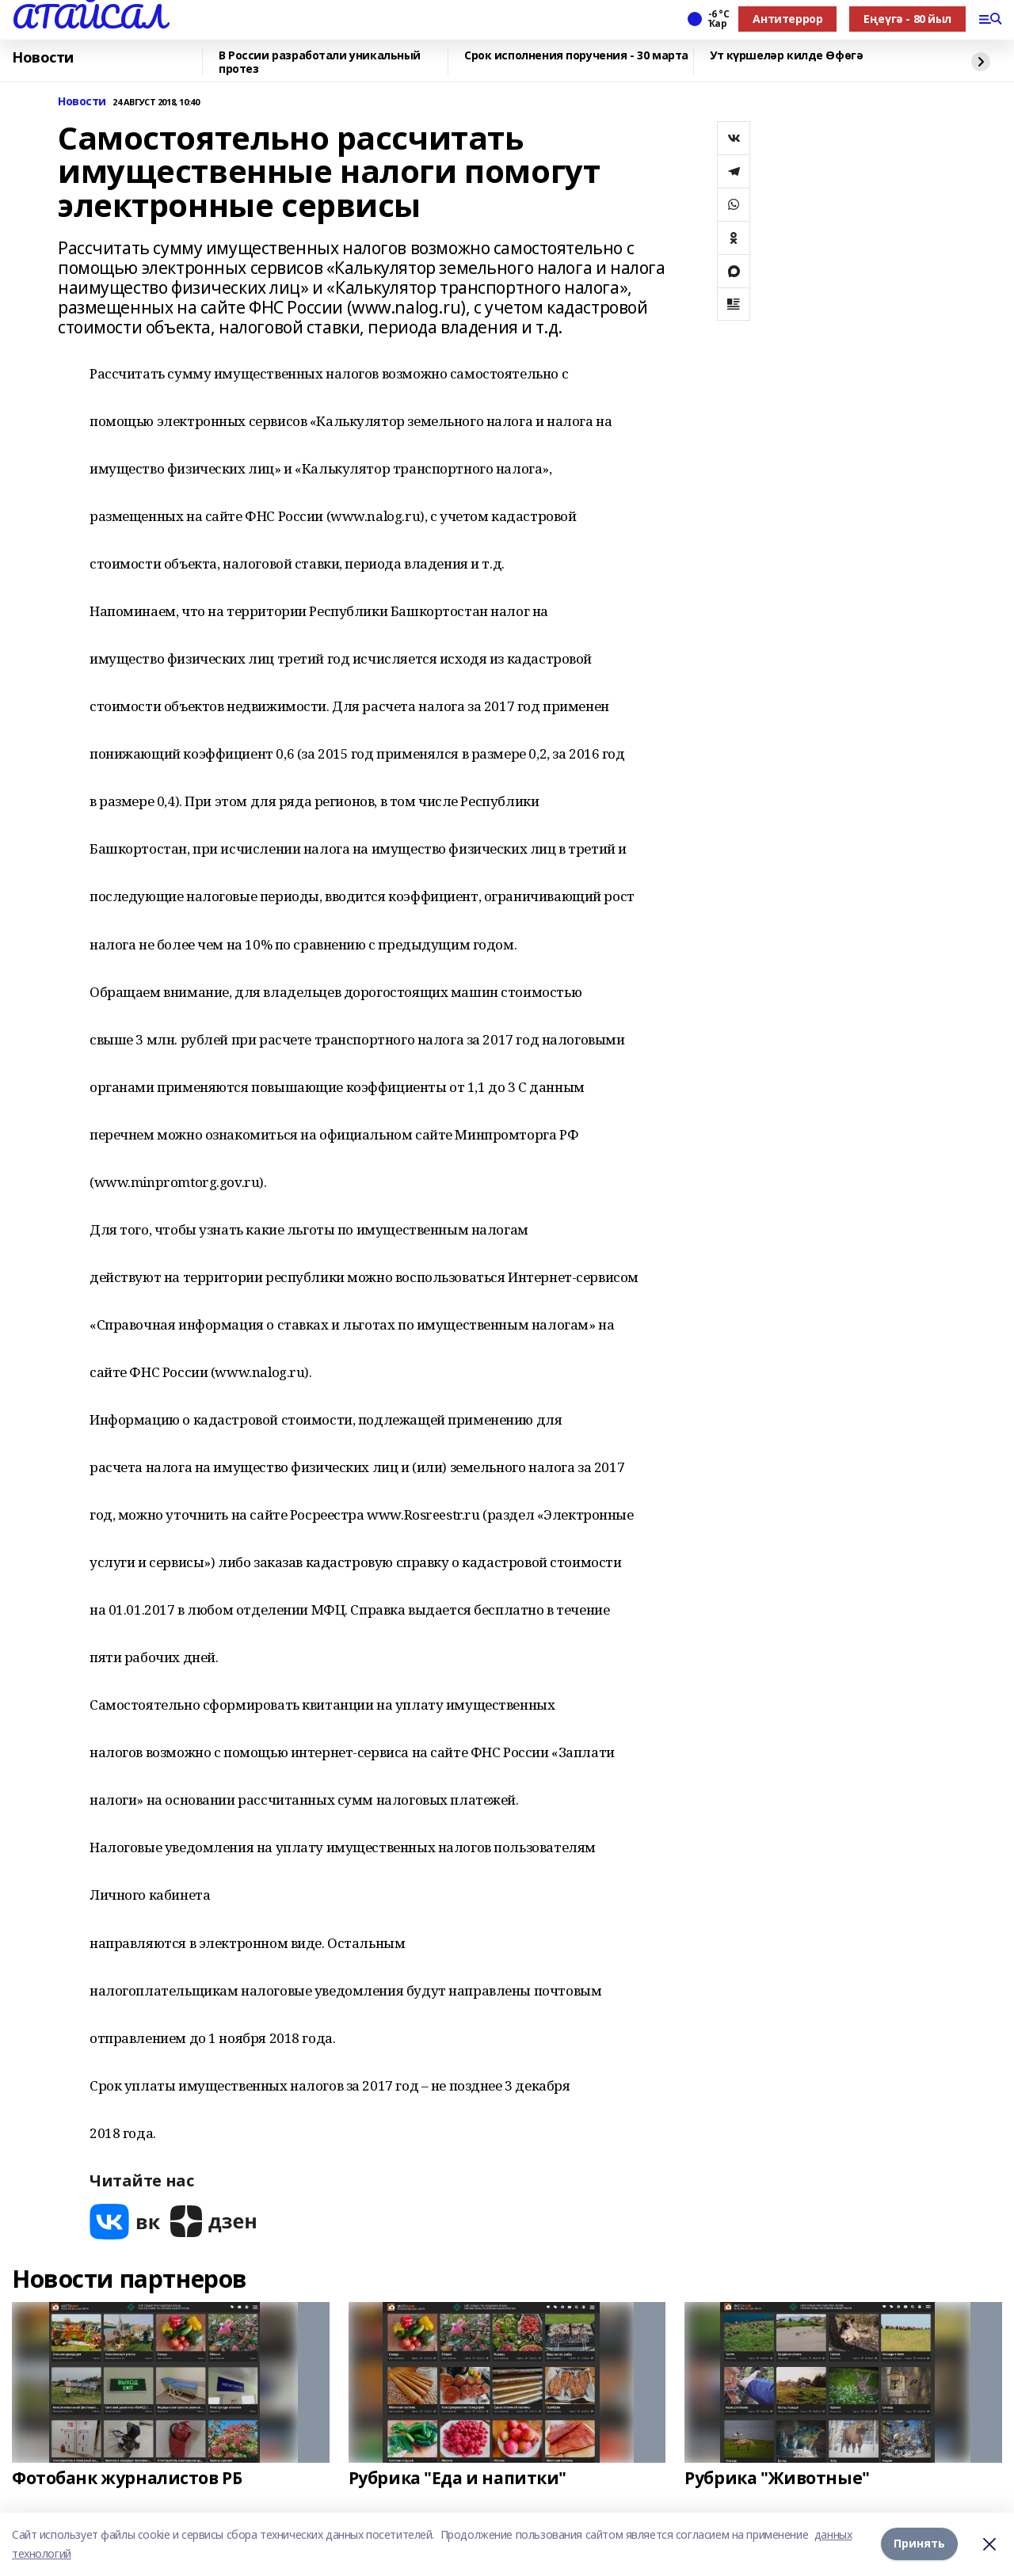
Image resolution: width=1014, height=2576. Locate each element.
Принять (919, 2543)
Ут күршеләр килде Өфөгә (786, 56)
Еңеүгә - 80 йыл (907, 18)
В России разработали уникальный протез (320, 62)
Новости (43, 58)
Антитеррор (787, 18)
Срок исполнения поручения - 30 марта (576, 56)
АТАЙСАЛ (89, 16)
